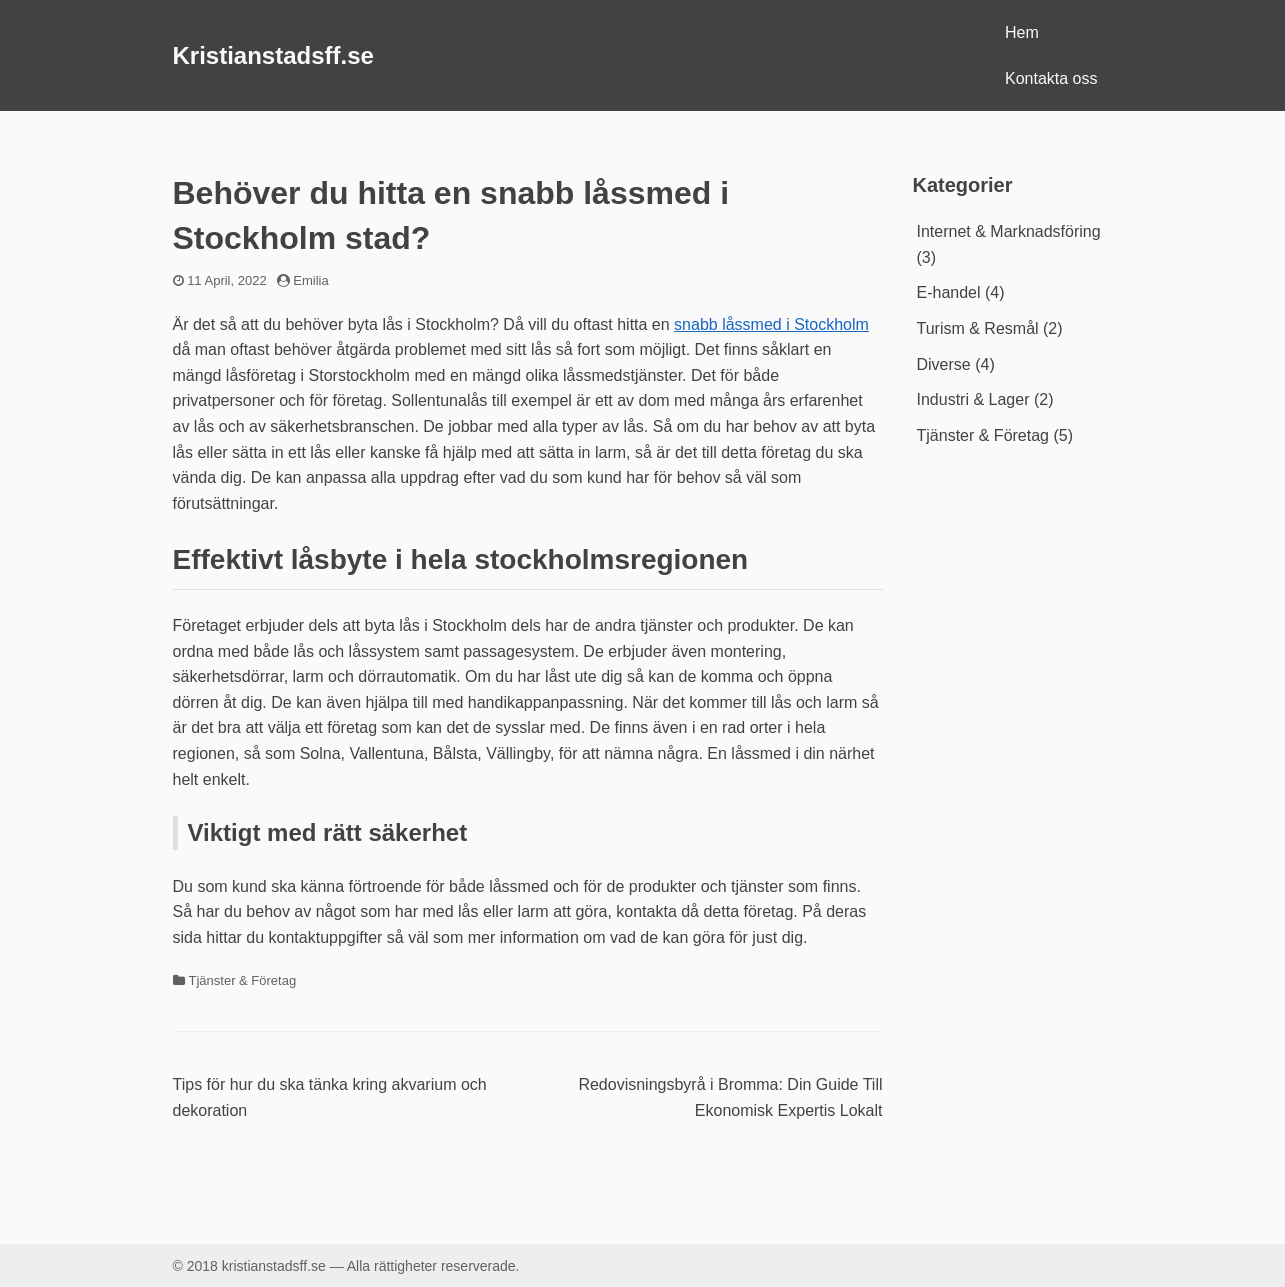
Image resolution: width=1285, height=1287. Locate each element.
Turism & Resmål (978, 328)
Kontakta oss (1051, 78)
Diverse (944, 364)
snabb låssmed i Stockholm (771, 324)
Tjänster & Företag (243, 980)
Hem (1022, 32)
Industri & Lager (973, 399)
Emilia (310, 280)
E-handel (949, 292)
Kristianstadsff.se (273, 55)
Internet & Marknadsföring (1009, 231)
